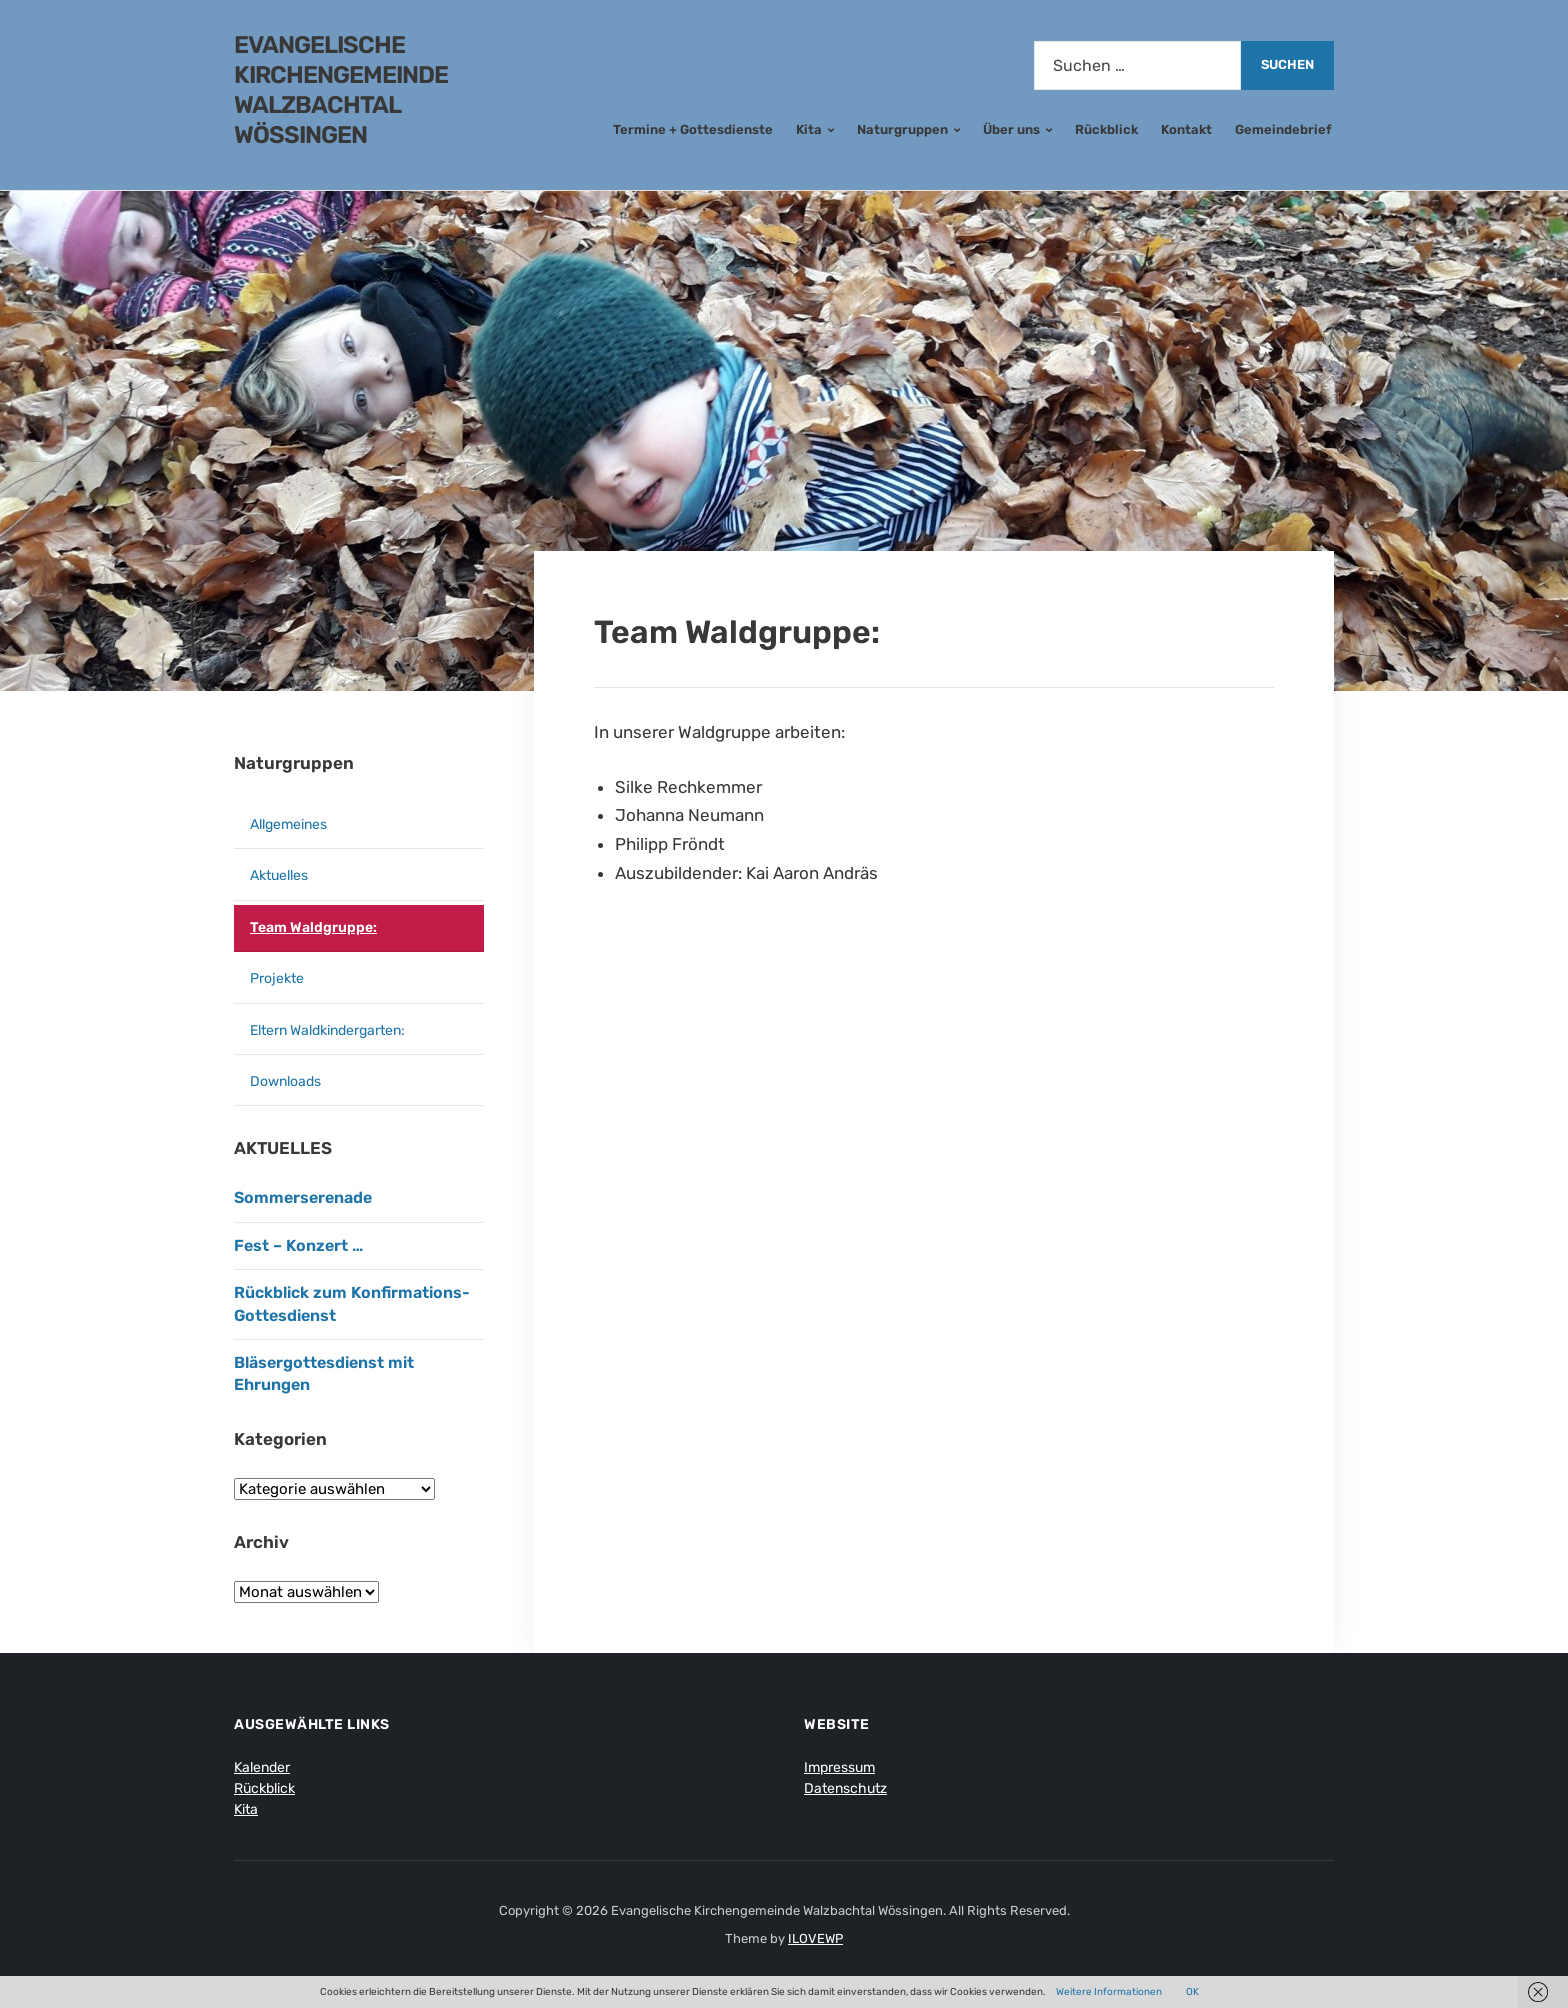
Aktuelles (279, 875)
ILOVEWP (815, 1938)
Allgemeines (288, 824)
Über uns (1011, 129)
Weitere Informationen (1109, 1992)
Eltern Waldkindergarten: (327, 1030)
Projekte (277, 978)
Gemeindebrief (1283, 129)
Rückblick (1106, 129)
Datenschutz (845, 1788)
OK (1192, 1992)
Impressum (839, 1767)
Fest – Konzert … (298, 1245)
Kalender (262, 1767)
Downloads (285, 1081)
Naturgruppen (902, 129)
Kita (809, 129)
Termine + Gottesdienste (693, 129)
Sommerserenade (303, 1197)
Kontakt (1186, 129)
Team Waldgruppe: (313, 927)
